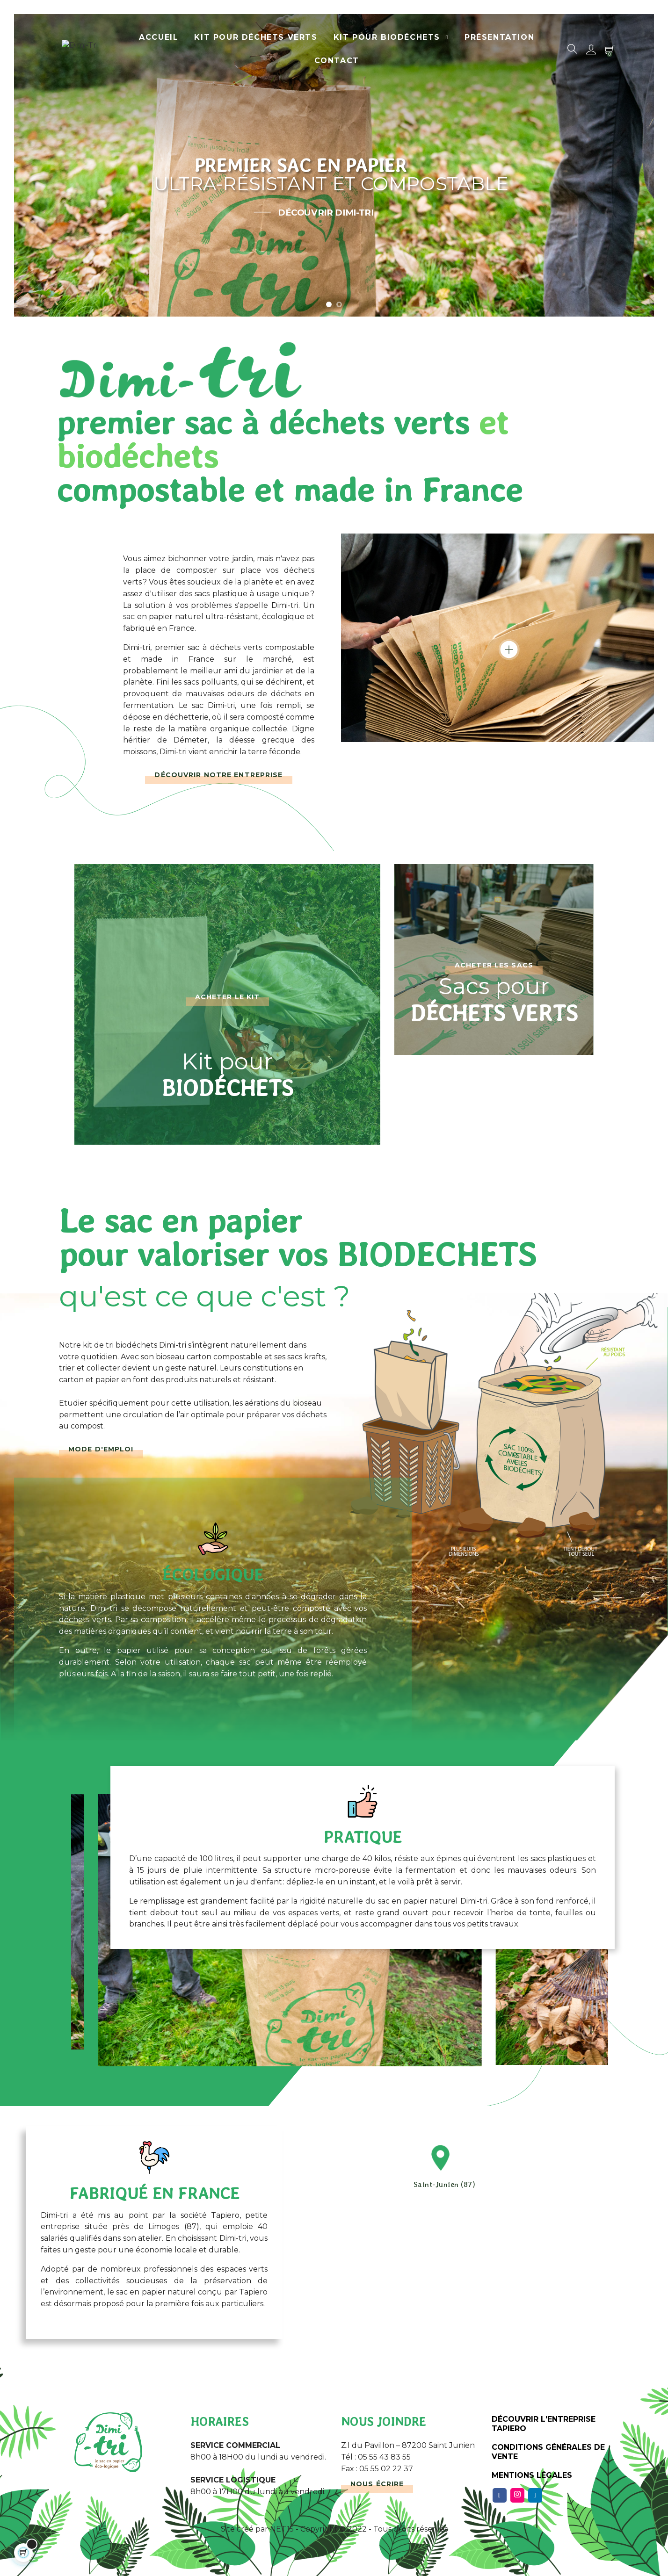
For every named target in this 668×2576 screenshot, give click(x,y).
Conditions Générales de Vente (548, 2452)
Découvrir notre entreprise (218, 775)
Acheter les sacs (494, 965)
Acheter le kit (227, 997)
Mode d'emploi (101, 1449)
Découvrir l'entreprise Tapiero (543, 2424)
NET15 (282, 2529)
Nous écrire (377, 2484)
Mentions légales (532, 2475)
